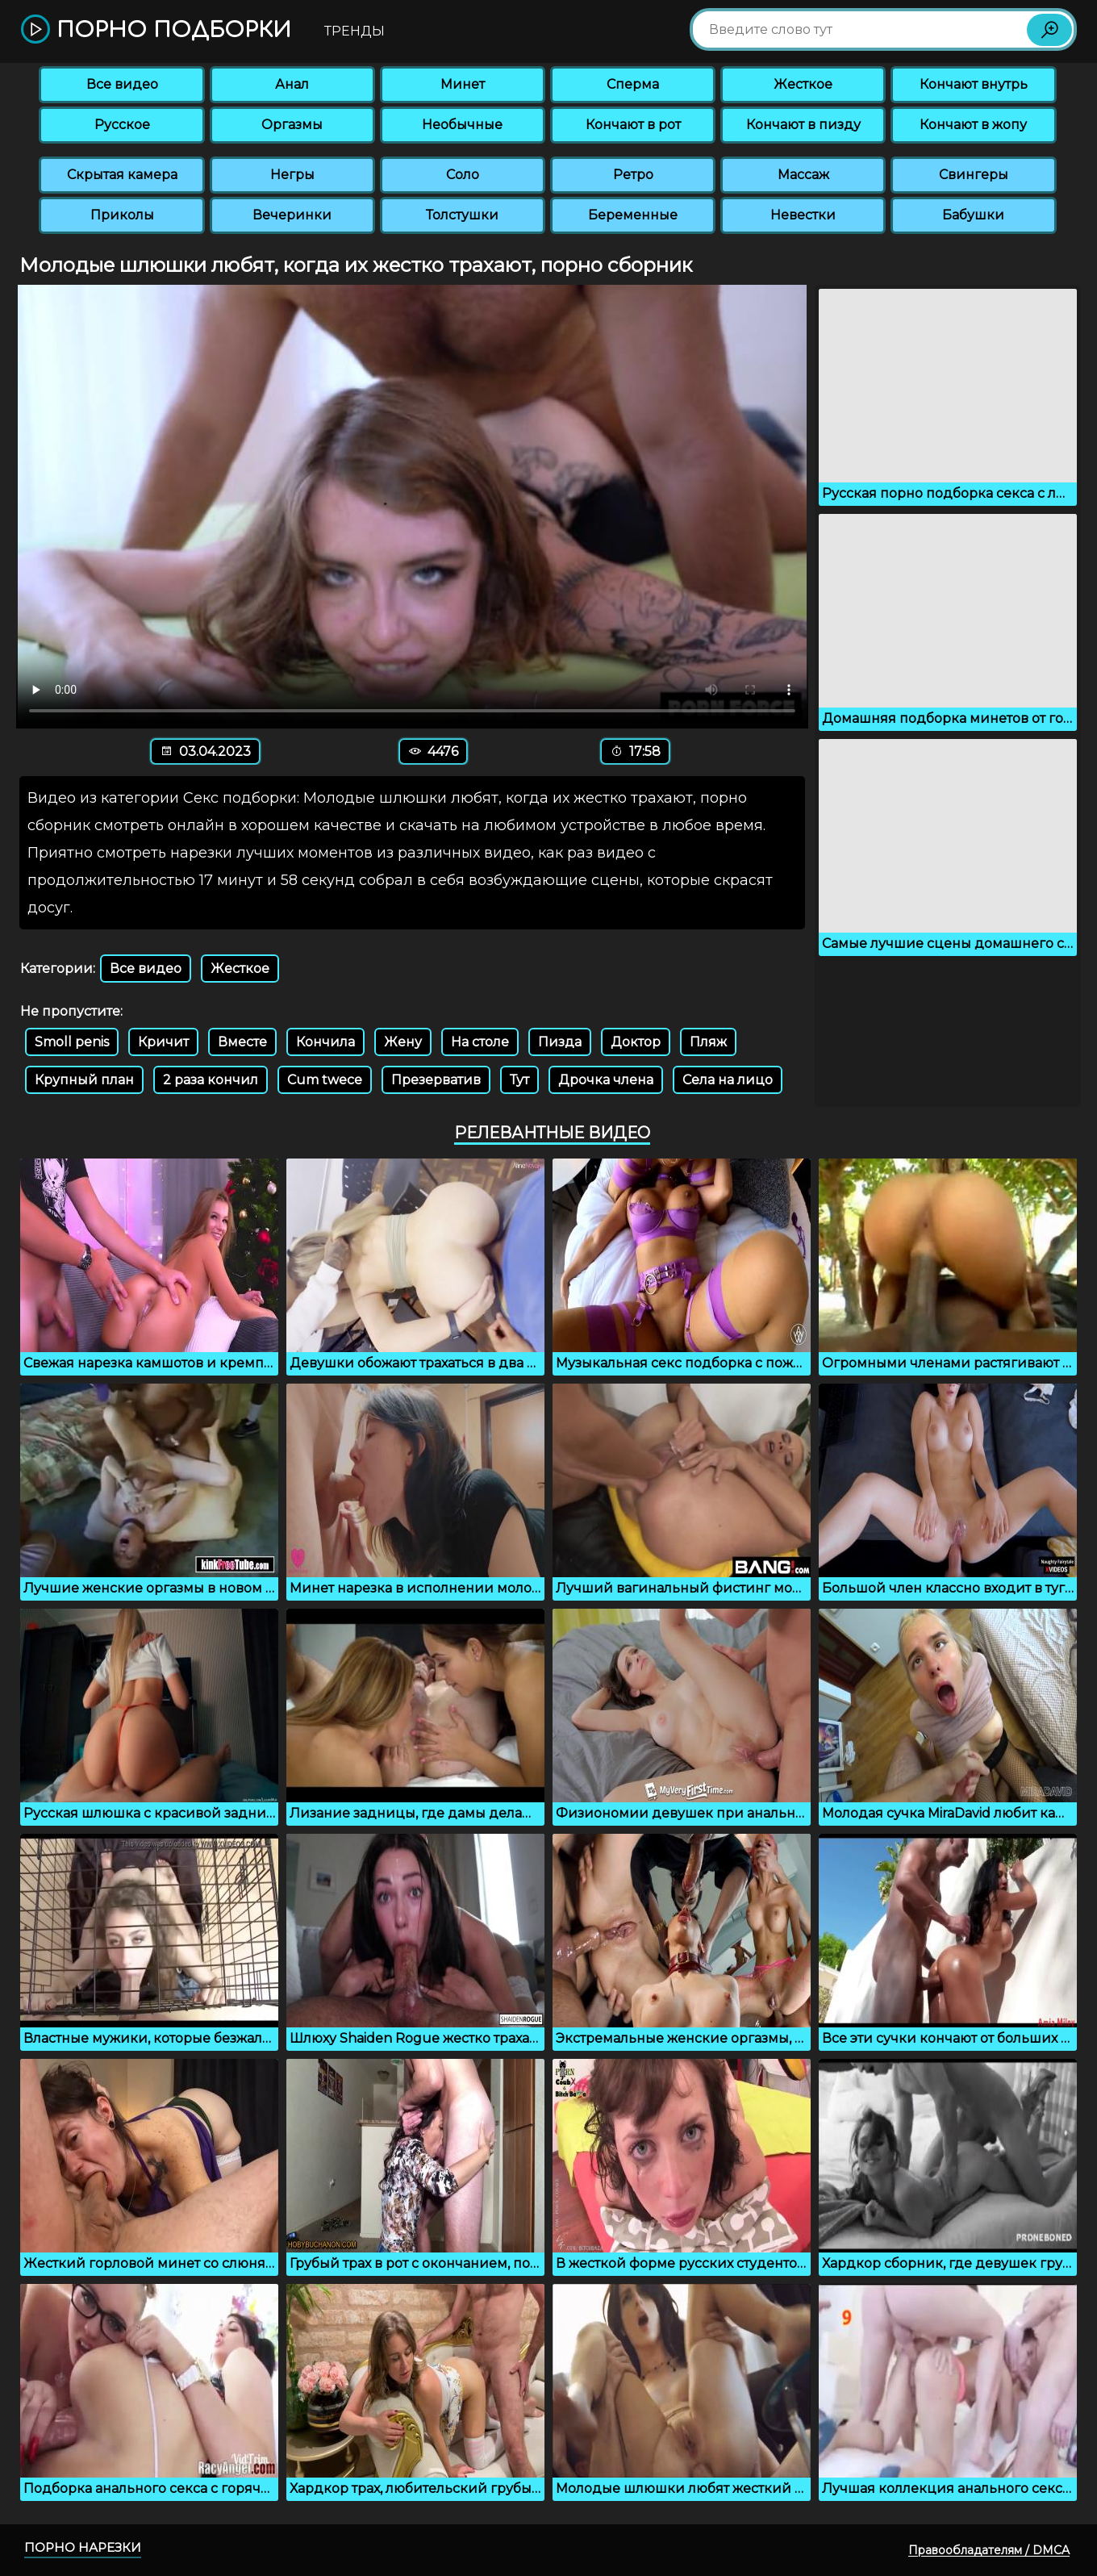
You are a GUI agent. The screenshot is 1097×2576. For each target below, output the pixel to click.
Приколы (122, 215)
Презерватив (436, 1080)
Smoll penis (72, 1042)
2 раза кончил (210, 1080)
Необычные (462, 124)
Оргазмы (292, 124)
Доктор (636, 1042)
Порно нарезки (82, 2547)
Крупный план (84, 1080)
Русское (122, 124)
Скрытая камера (122, 174)
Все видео (122, 84)
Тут (519, 1080)
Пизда (560, 1042)
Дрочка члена (605, 1080)
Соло (462, 174)
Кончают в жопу (973, 124)
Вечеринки (292, 215)
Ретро (633, 174)
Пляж (708, 1042)
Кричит (163, 1042)
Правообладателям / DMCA (989, 2550)
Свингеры (973, 174)
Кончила (325, 1042)
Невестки (803, 215)
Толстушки (462, 215)
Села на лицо (727, 1080)
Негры (292, 174)
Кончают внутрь (974, 84)
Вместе (242, 1042)
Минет (462, 84)
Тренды (354, 31)
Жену (403, 1042)
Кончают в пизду (803, 124)
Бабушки (973, 215)
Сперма (633, 84)
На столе (480, 1042)
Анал (292, 84)
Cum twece (324, 1080)
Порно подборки (156, 30)
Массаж (803, 174)
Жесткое (803, 84)
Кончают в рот (633, 124)
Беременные (633, 215)
